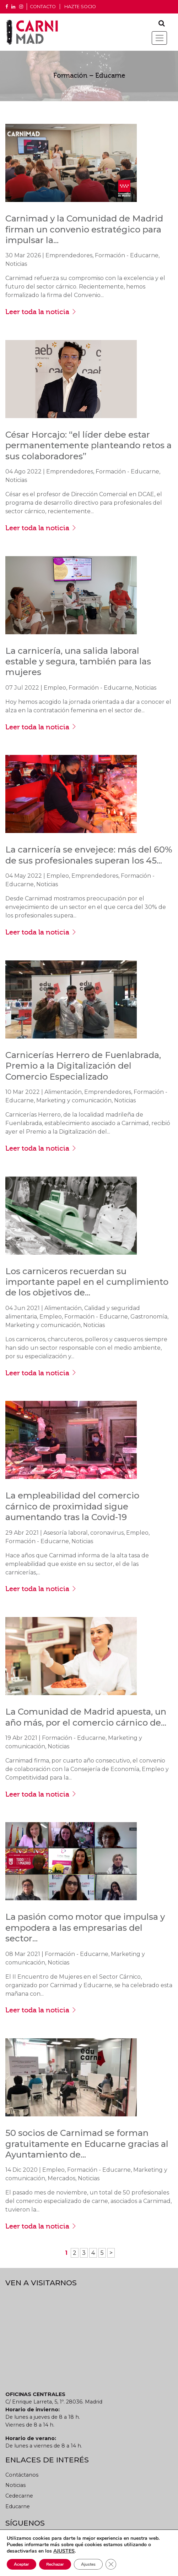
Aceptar (21, 2564)
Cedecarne (19, 2496)
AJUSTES (64, 2551)
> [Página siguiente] (111, 2252)
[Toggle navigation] (159, 38)
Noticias (15, 2485)
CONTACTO (43, 6)
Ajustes (88, 2564)
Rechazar (55, 2564)
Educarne (17, 2506)
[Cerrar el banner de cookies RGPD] (111, 2564)
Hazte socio (80, 6)
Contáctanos (21, 2475)
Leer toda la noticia (41, 312)
